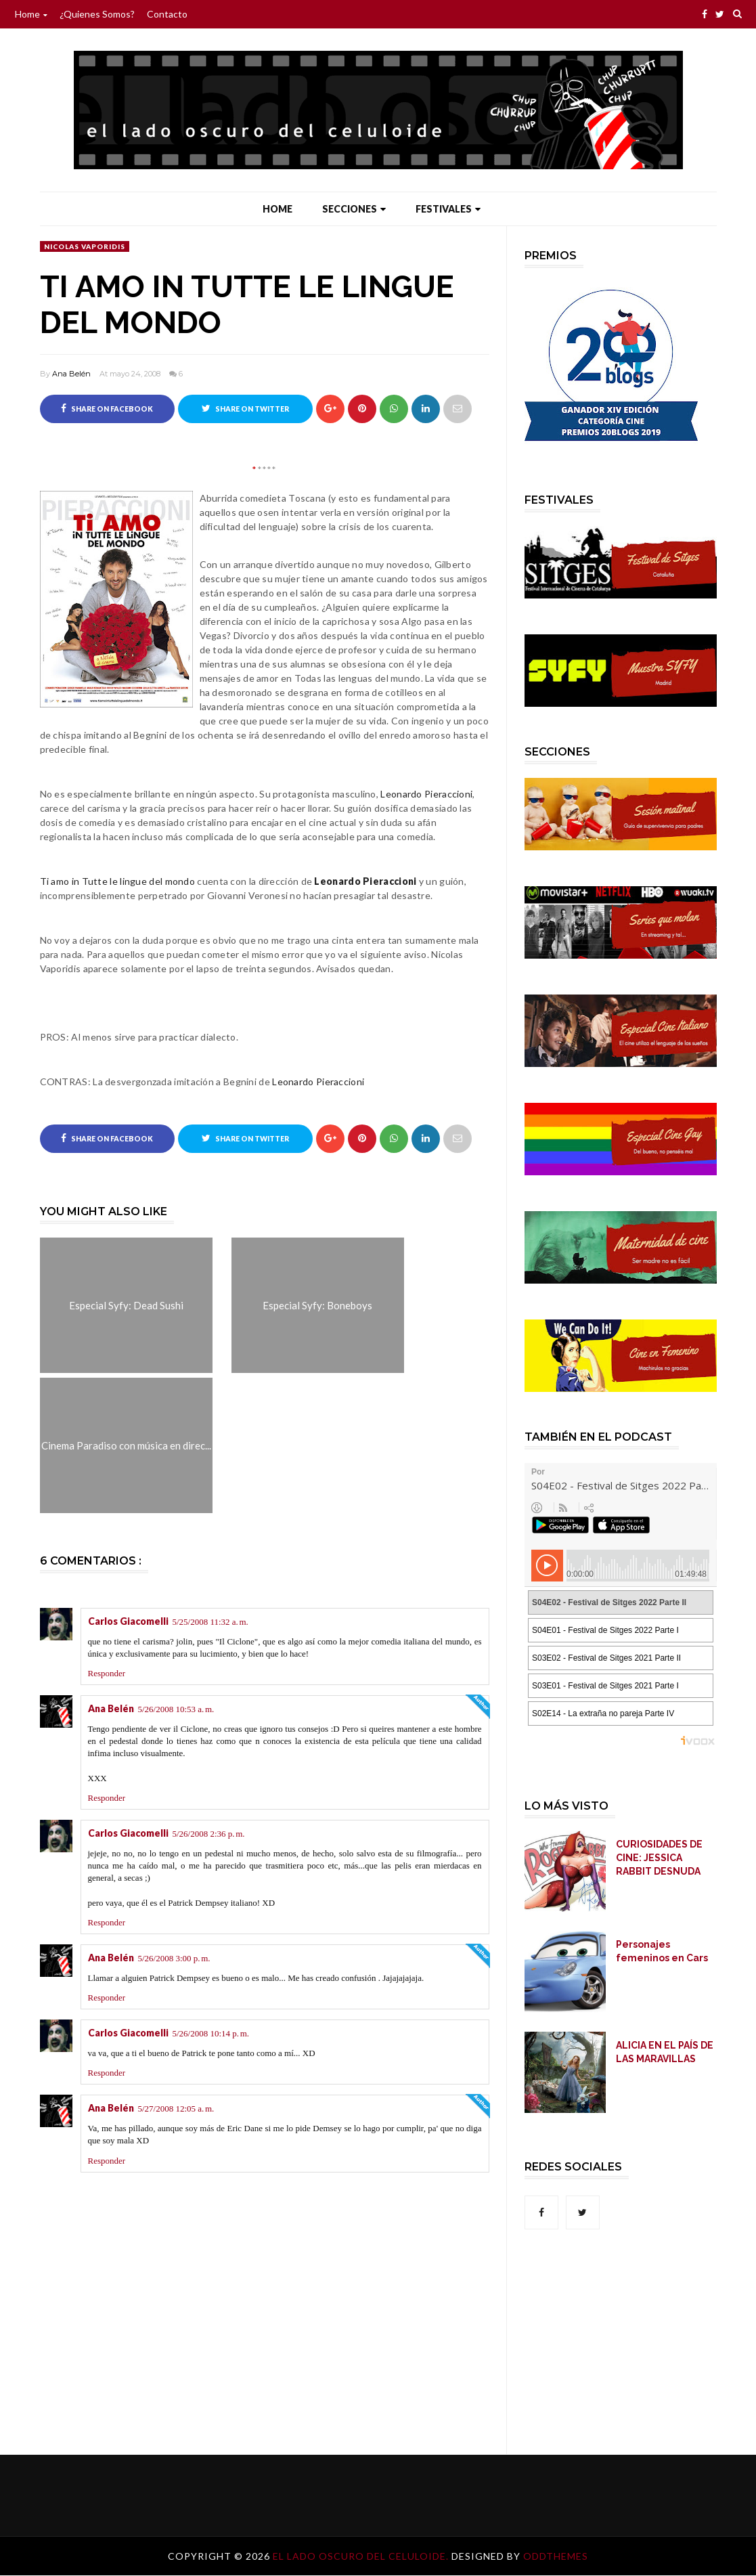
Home (31, 14)
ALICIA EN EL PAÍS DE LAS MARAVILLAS (664, 2052)
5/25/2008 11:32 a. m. (210, 1622)
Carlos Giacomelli (128, 1621)
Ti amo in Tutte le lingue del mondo (118, 881)
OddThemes (555, 2556)
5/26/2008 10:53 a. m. (176, 1709)
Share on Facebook (107, 408)
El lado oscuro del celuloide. (362, 2556)
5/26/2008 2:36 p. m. (209, 1834)
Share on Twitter (245, 408)
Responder (107, 1673)
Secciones (354, 209)
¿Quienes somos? (97, 14)
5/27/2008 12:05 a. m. (176, 2109)
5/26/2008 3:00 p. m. (174, 1958)
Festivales (448, 209)
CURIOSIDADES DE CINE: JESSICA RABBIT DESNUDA (659, 1858)
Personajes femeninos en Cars (662, 1951)
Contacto (167, 14)
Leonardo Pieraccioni (426, 794)
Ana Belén (71, 373)
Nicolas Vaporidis (84, 246)
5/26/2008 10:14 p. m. (211, 2033)
